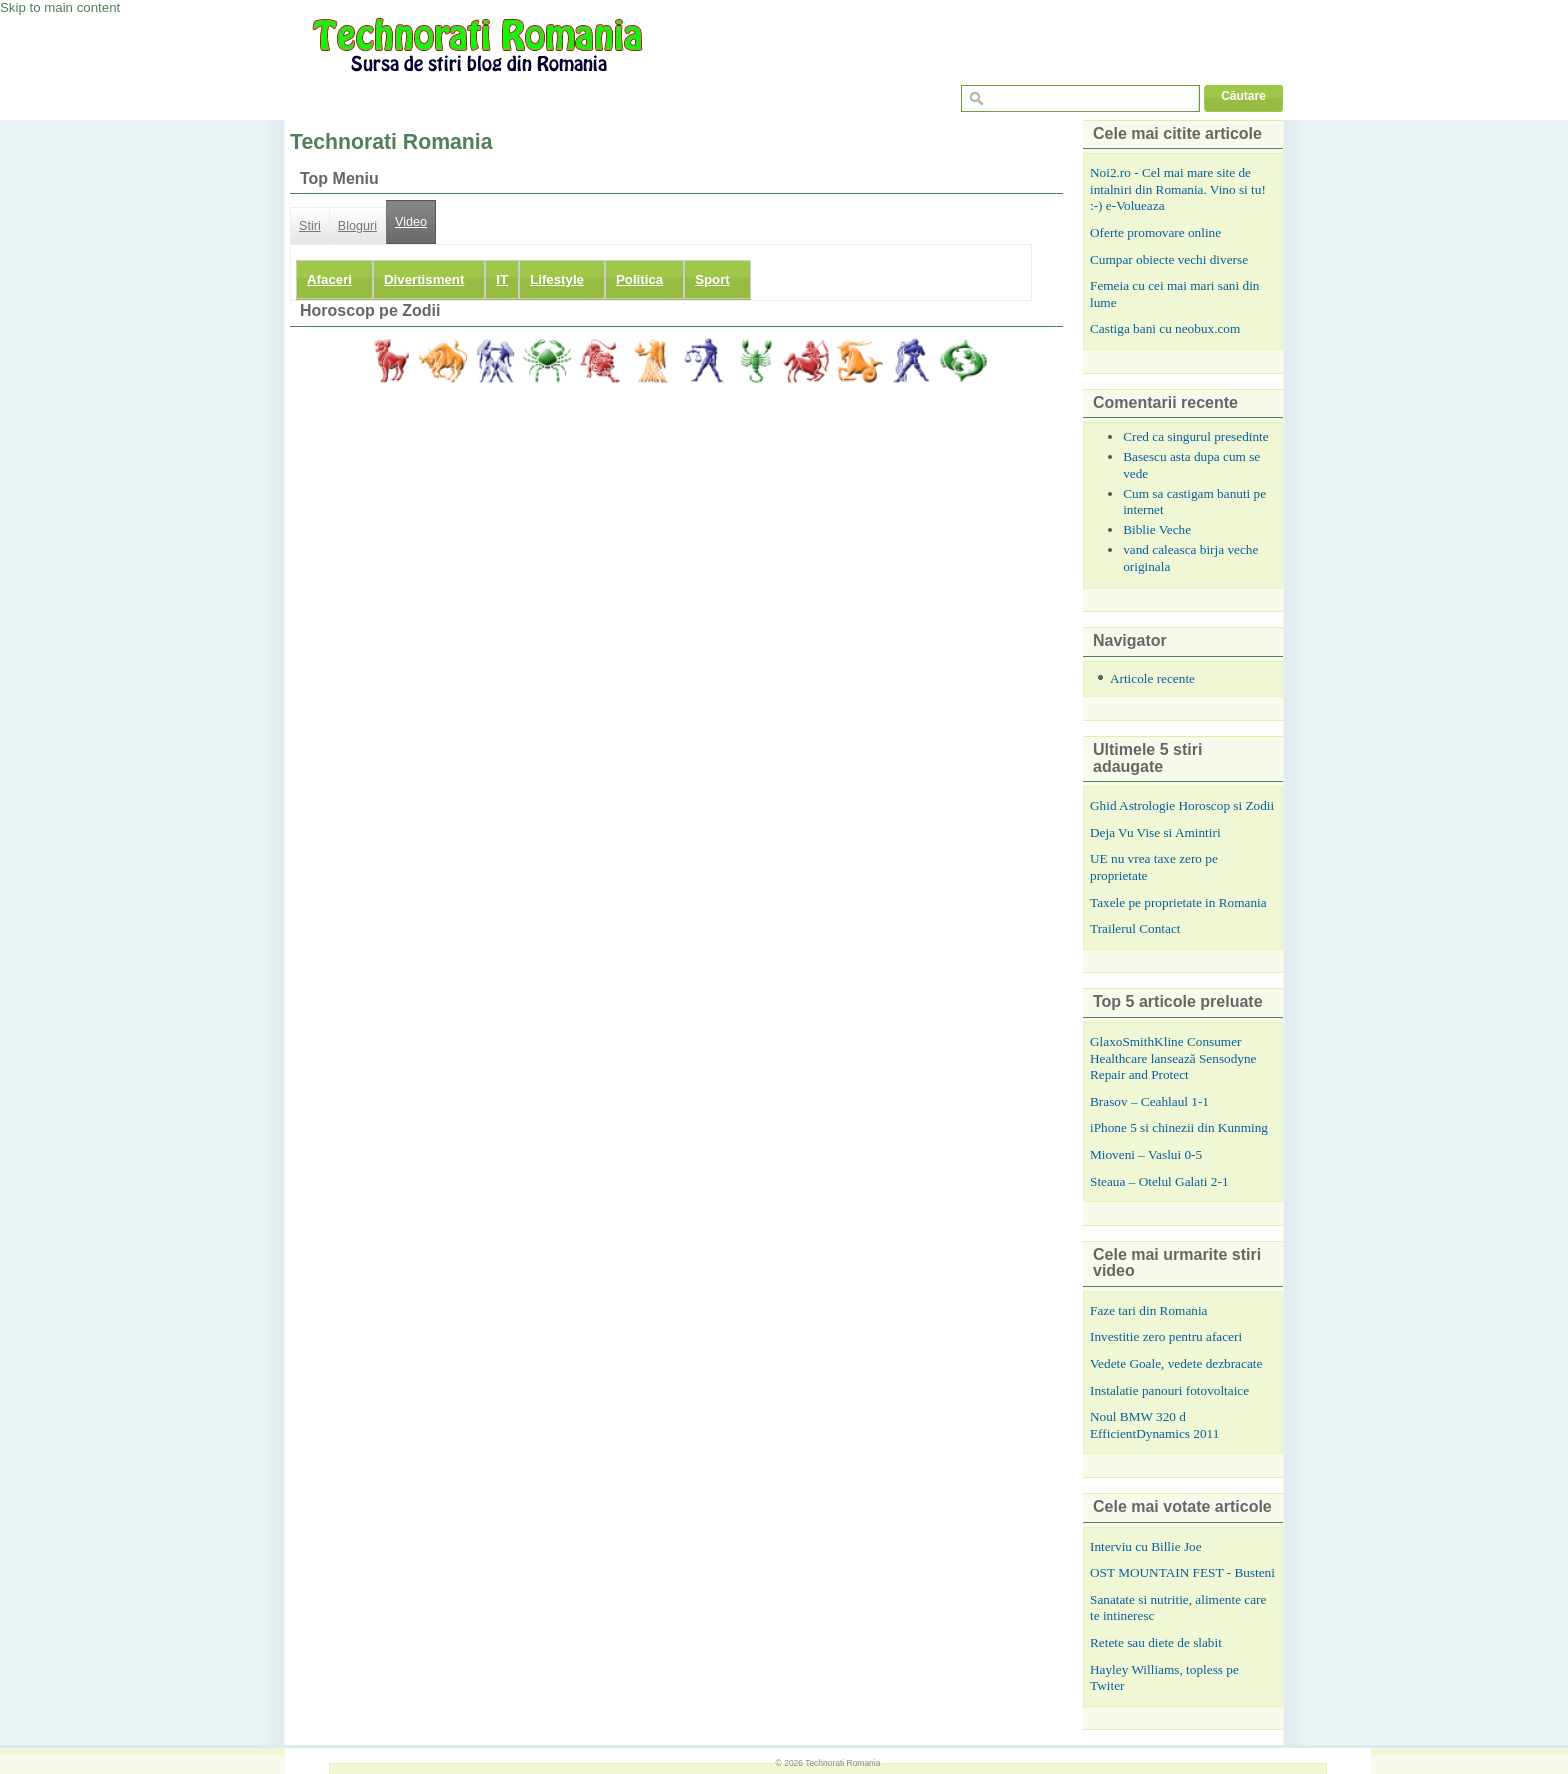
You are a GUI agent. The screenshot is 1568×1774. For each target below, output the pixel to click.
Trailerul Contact (1135, 928)
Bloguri (357, 226)
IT (502, 279)
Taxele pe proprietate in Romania (1178, 902)
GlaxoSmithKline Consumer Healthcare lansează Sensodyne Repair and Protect (1173, 1058)
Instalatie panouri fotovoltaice (1169, 1390)
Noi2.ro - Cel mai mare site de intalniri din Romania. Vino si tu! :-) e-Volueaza (1178, 189)
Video (411, 222)
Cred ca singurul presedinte (1196, 436)
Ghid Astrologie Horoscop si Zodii (1182, 805)
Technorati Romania (842, 1763)
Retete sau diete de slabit (1156, 1642)
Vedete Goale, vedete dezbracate (1176, 1363)
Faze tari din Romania (1149, 1310)
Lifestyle (557, 279)
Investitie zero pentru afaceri (1166, 1336)
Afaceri (329, 279)
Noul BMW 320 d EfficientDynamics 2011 (1154, 1425)
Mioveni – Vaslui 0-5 (1146, 1154)
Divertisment (424, 279)
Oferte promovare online (1155, 232)
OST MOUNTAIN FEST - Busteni (1182, 1572)
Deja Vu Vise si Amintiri (1155, 832)
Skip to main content (60, 7)
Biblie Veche (1157, 529)
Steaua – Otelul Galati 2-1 (1159, 1181)
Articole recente (1152, 678)
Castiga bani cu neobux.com (1165, 328)
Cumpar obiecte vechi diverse (1169, 259)
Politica (639, 279)
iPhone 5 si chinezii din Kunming (1179, 1127)
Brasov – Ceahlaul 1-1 (1149, 1101)
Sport (712, 279)
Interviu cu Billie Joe (1146, 1546)
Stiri (310, 226)
